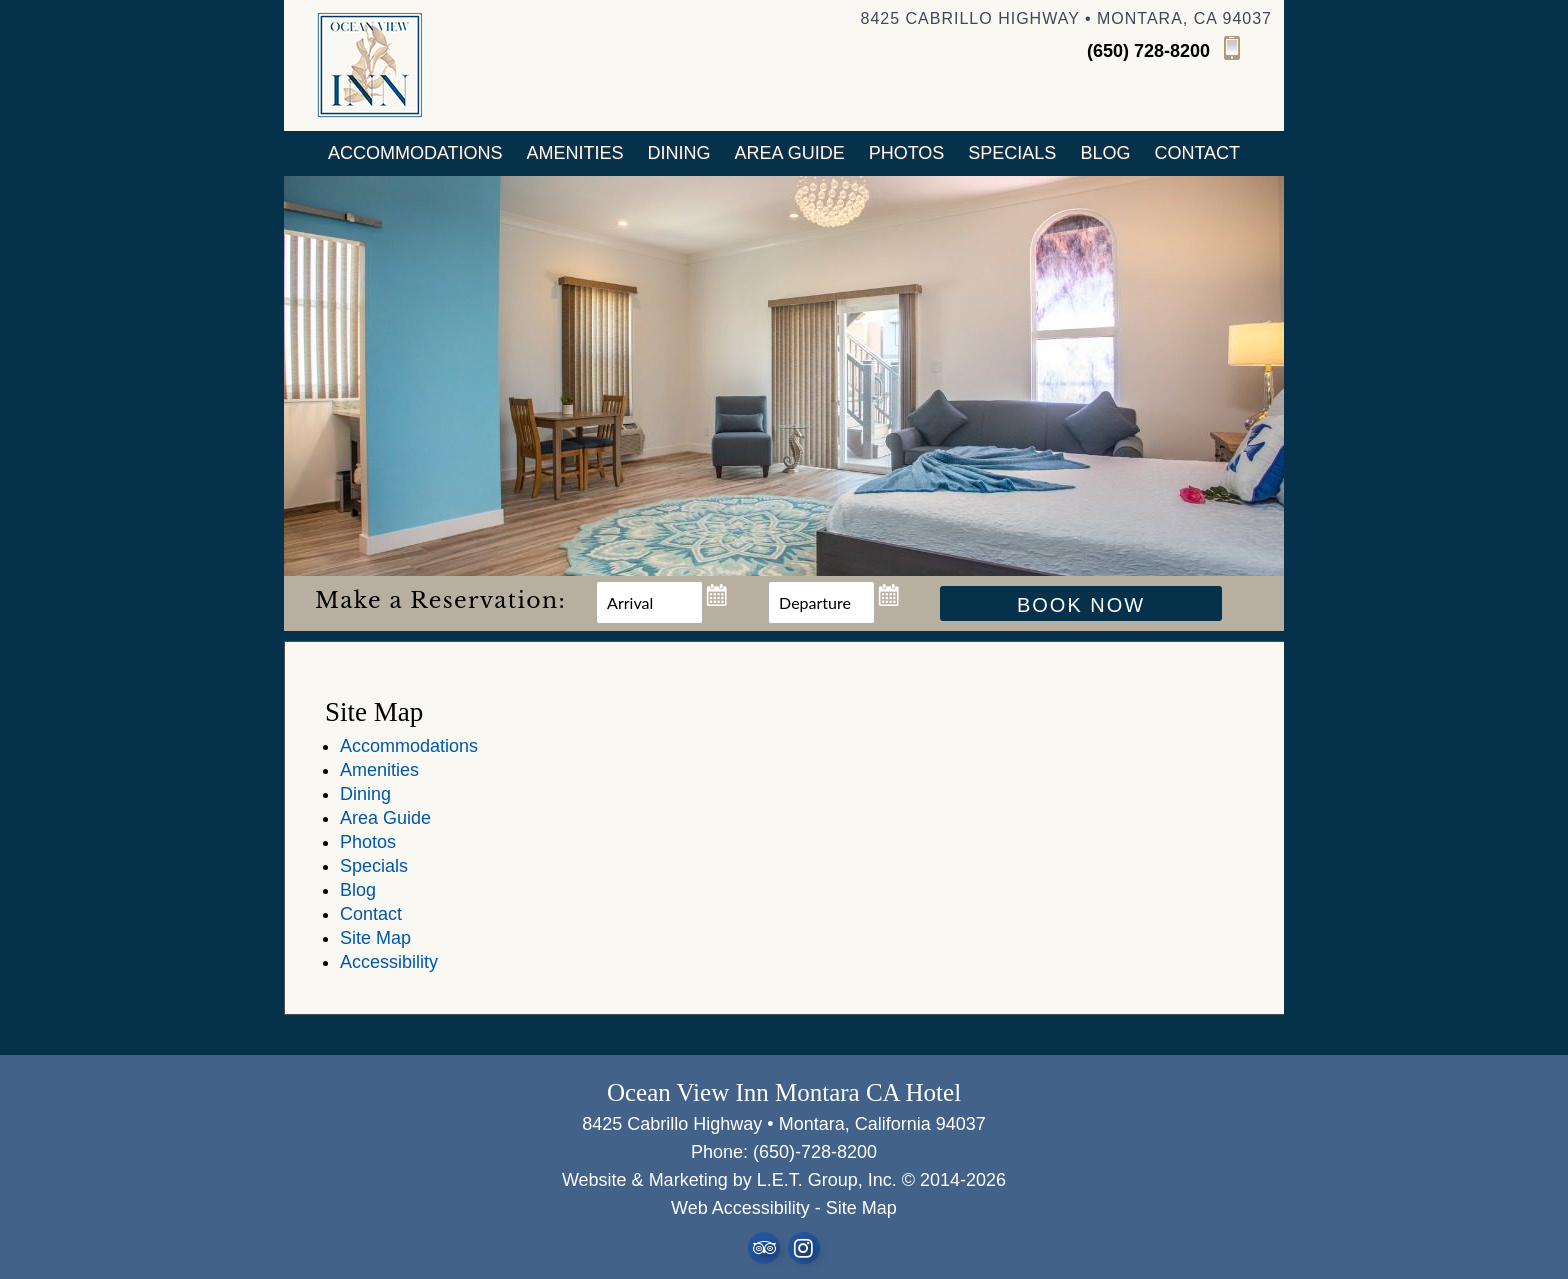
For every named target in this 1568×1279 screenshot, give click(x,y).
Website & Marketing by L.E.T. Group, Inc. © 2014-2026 (784, 1180)
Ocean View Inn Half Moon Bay (370, 65)
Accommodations (415, 153)
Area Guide (790, 153)
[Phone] (1179, 50)
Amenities (575, 153)
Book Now (1081, 605)
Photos (907, 153)
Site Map (375, 938)
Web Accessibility (740, 1208)
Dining (679, 153)
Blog (1105, 153)
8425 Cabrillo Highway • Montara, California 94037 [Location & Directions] (784, 1124)
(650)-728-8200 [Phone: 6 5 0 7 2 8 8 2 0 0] (815, 1152)
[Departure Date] (821, 602)
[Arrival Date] (649, 602)
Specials (1012, 153)
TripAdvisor (764, 1248)
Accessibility (389, 962)
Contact (1197, 153)
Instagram (804, 1248)
